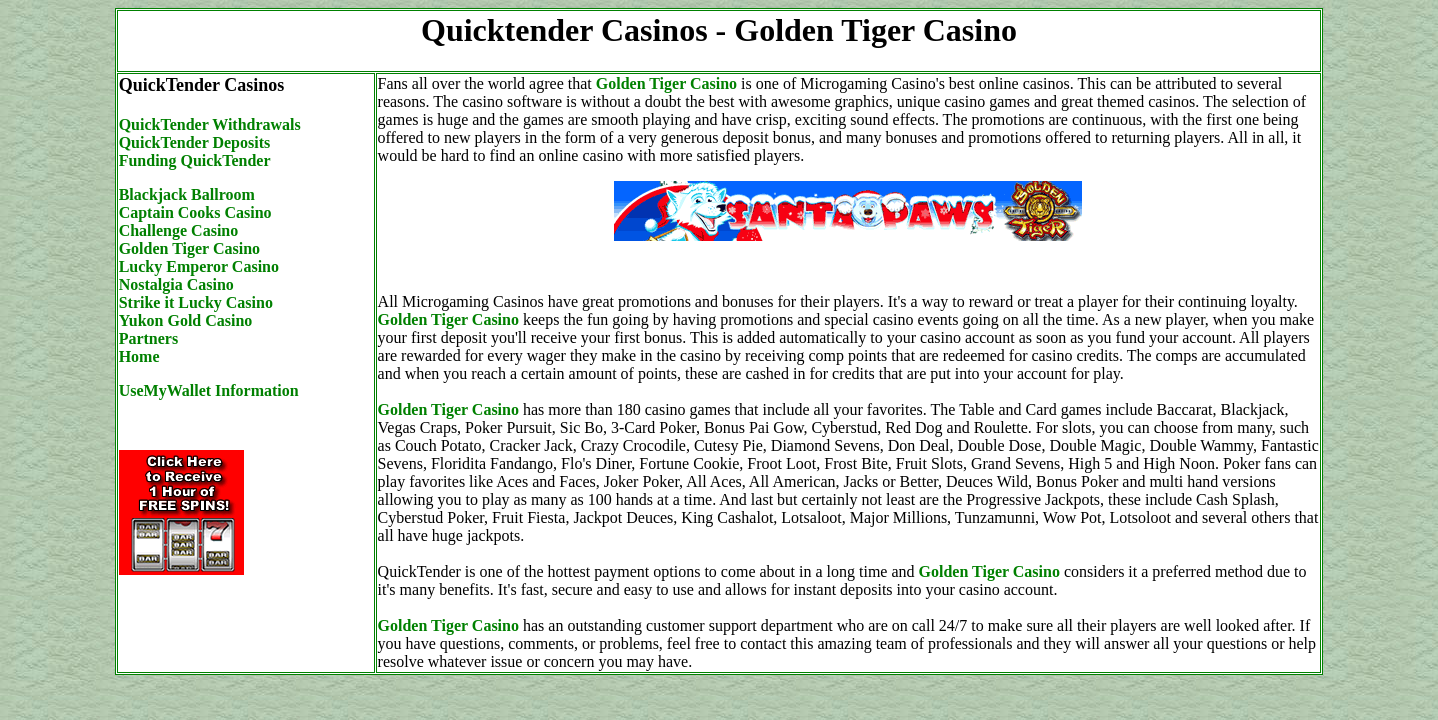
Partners (149, 338)
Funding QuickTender (195, 160)
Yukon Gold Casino (186, 320)
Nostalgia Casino (176, 284)
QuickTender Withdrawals (210, 124)
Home (139, 356)
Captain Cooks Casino (195, 212)
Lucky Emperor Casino (199, 266)
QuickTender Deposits (195, 142)
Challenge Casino (179, 230)
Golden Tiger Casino (189, 248)
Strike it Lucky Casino (196, 302)
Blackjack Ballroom (187, 194)
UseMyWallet (167, 390)
